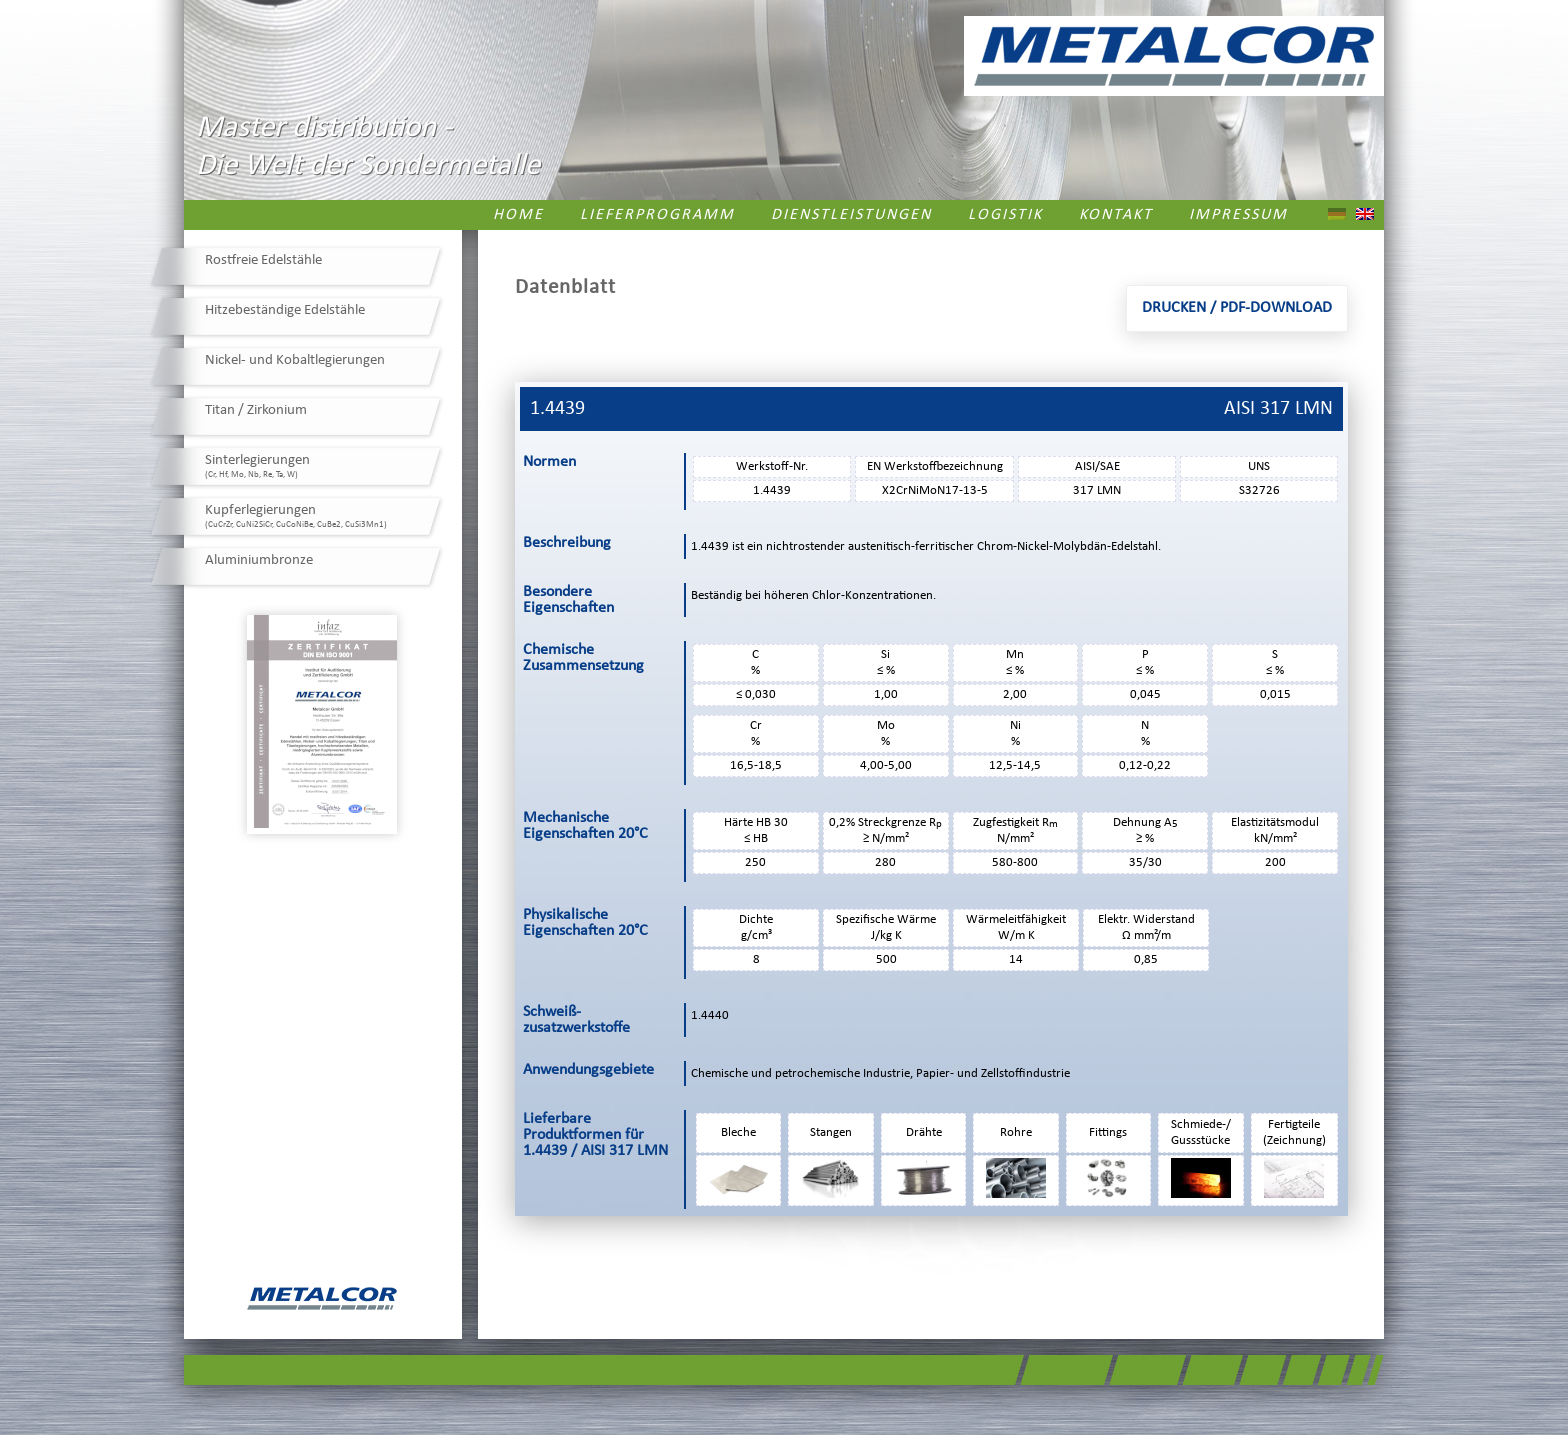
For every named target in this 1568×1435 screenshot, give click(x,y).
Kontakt (1116, 215)
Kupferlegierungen (296, 516)
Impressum (1238, 215)
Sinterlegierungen (257, 466)
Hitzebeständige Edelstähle (285, 310)
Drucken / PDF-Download (1237, 308)
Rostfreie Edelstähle (263, 260)
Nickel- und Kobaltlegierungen (295, 360)
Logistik (1005, 215)
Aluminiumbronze (259, 560)
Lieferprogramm (657, 215)
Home (518, 215)
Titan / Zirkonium (256, 410)
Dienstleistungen (851, 215)
